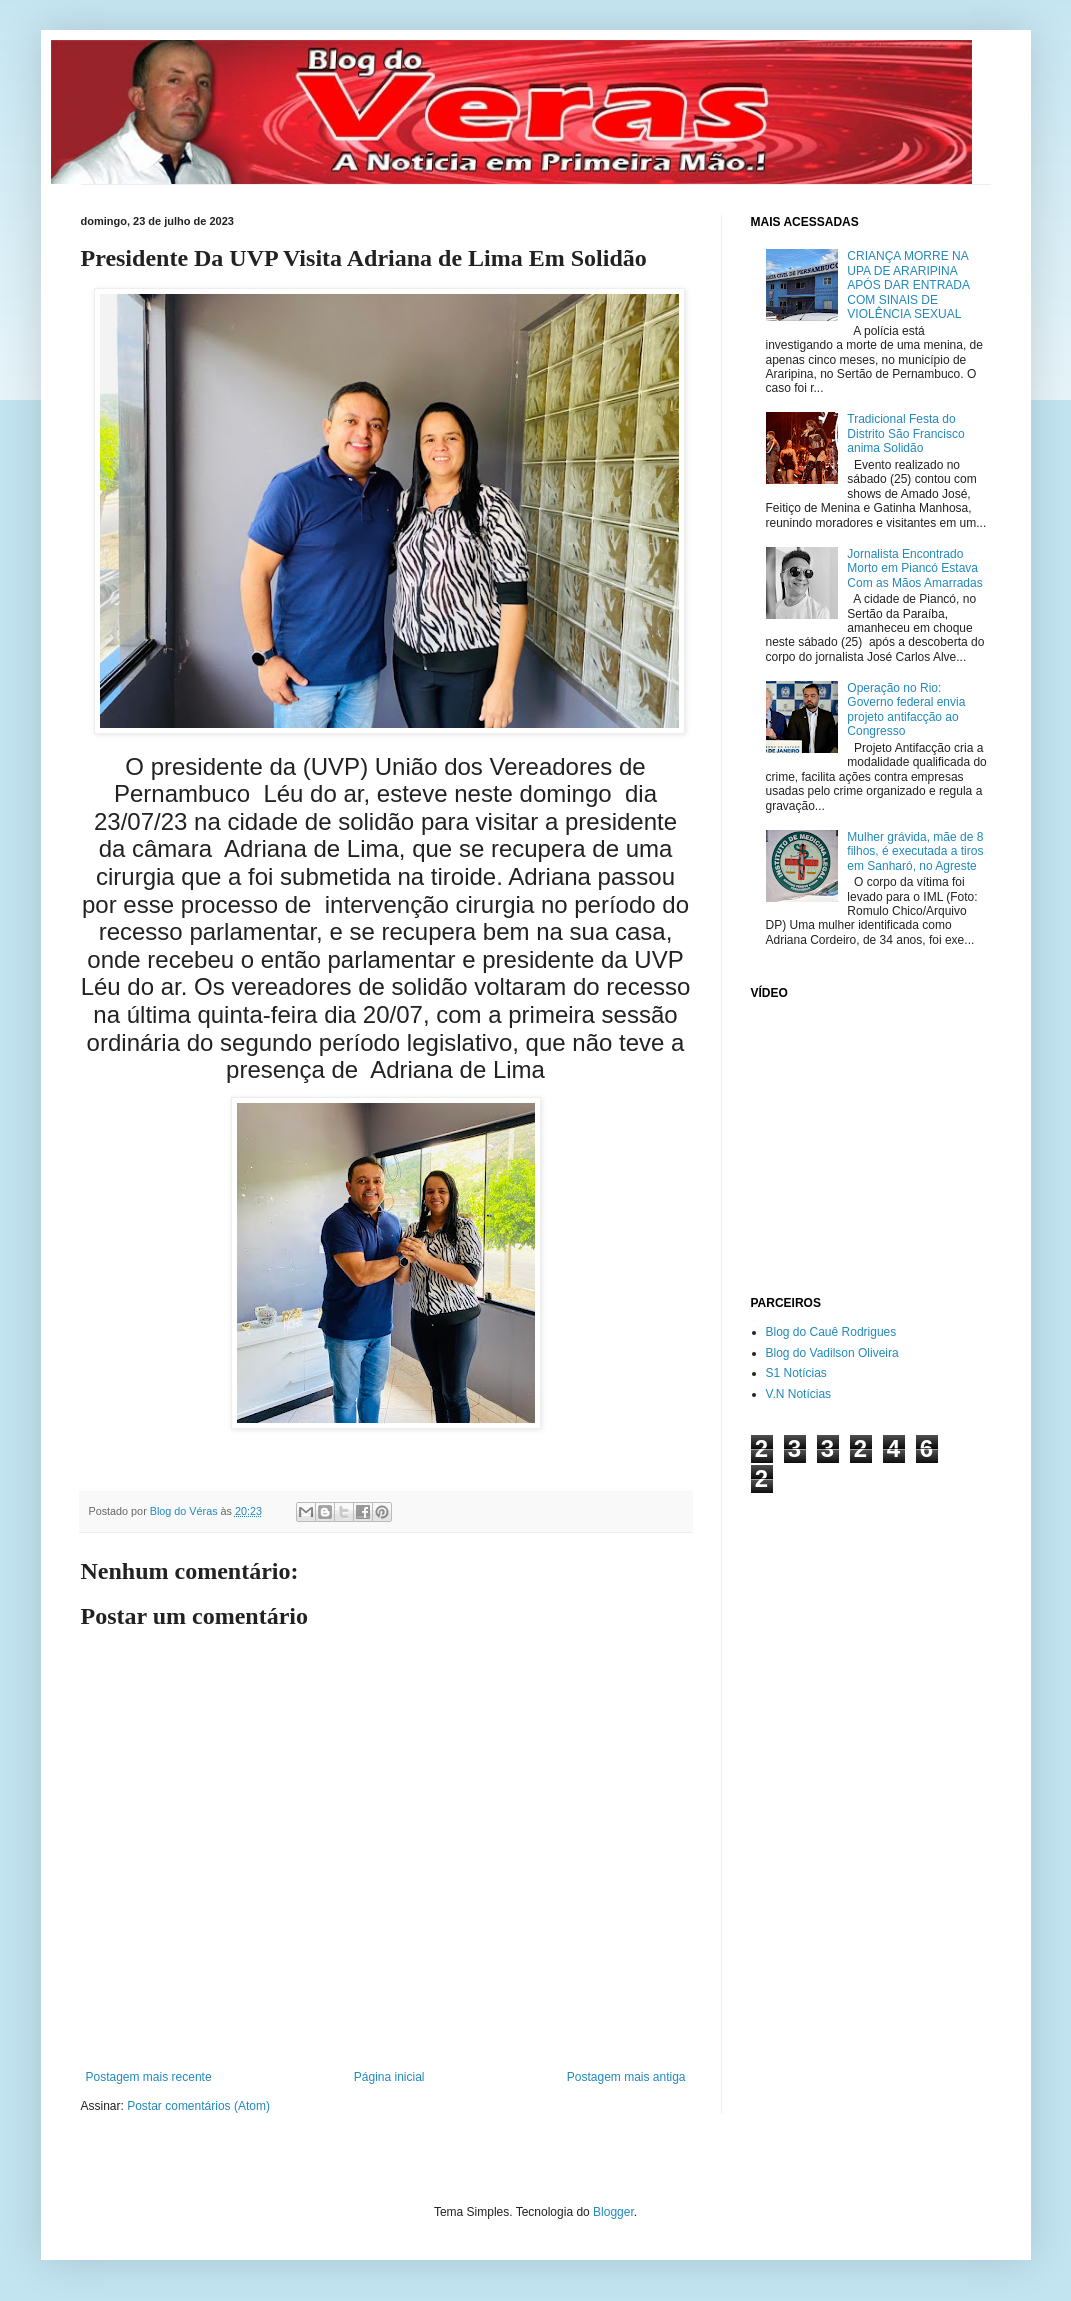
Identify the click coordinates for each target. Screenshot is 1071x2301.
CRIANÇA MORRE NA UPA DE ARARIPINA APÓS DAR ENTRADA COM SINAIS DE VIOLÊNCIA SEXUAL (908, 285)
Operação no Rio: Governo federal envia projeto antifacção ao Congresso (906, 709)
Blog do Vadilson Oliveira (832, 1353)
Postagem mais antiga (626, 2077)
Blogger (613, 2212)
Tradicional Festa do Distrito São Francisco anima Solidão (905, 433)
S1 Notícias (796, 1373)
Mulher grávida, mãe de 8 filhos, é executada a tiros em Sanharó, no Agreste (915, 851)
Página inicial (389, 2077)
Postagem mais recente (149, 2077)
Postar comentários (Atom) (198, 2106)
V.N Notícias (799, 1394)
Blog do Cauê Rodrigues (831, 1332)
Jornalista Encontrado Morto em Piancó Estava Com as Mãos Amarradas (914, 568)
